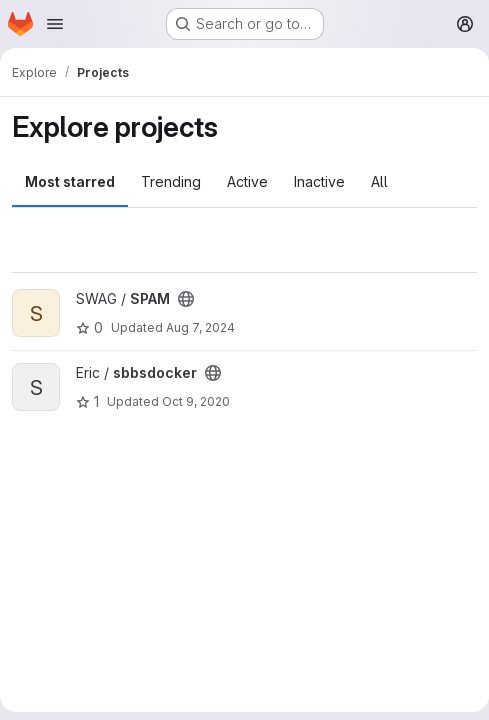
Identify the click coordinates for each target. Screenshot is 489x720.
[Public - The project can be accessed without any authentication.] (186, 299)
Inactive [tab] (319, 181)
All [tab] (379, 181)
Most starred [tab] (70, 181)
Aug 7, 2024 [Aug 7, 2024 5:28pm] (200, 327)
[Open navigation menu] (55, 24)
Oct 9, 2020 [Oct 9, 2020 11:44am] (196, 401)
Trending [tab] (171, 181)
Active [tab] (247, 181)
